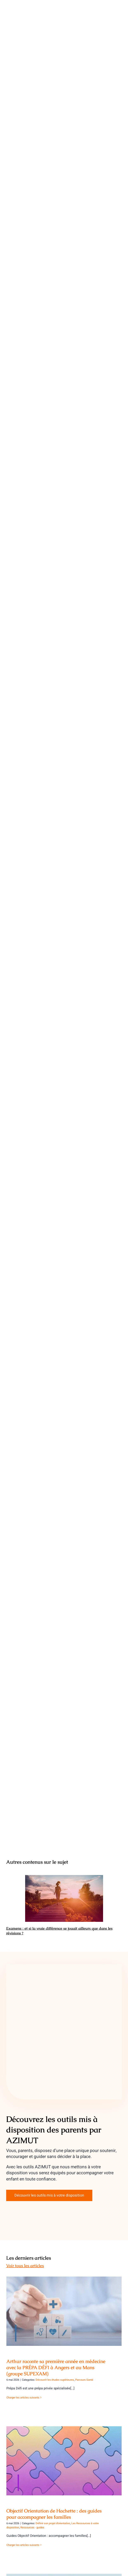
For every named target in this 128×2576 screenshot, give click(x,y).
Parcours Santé (84, 2380)
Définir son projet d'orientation (53, 2523)
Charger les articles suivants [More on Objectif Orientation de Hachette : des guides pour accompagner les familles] (22, 2545)
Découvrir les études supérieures (55, 2380)
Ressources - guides (32, 2527)
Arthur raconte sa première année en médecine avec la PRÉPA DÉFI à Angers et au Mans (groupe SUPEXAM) (55, 2367)
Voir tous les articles (25, 2265)
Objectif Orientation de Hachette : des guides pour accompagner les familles (54, 2514)
